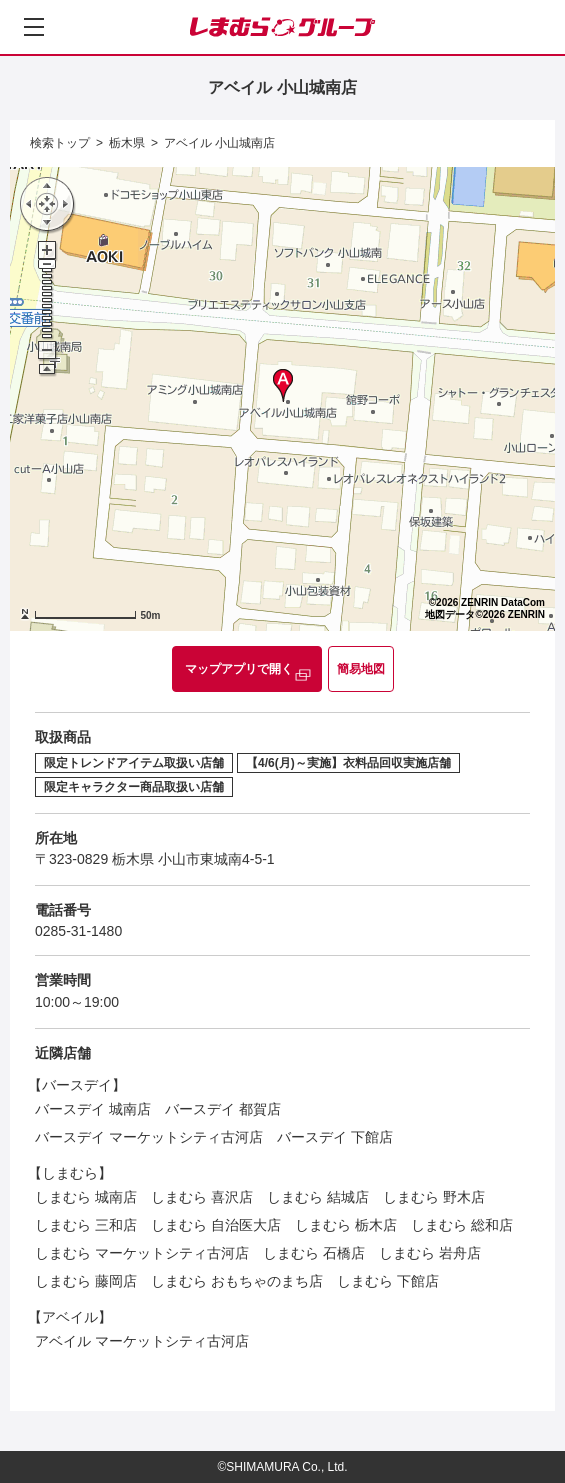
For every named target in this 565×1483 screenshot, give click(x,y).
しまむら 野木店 (434, 1197)
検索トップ (60, 143)
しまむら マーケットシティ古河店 (142, 1253)
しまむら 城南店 (86, 1197)
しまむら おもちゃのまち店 (237, 1281)
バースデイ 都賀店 (223, 1109)
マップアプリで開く (239, 669)
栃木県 (127, 143)
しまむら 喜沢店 (202, 1197)
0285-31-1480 (78, 931)
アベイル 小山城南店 (219, 143)
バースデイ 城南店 (93, 1109)
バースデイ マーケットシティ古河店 (149, 1137)
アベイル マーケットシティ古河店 (142, 1341)
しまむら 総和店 (462, 1225)
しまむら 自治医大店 (216, 1225)
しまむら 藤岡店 (86, 1281)
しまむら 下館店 (388, 1281)
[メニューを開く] (34, 27)
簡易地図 (361, 669)
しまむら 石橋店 (314, 1253)
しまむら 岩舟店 (430, 1253)
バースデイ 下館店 (335, 1137)
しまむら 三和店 (86, 1225)
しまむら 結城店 (318, 1197)
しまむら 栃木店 (346, 1225)
